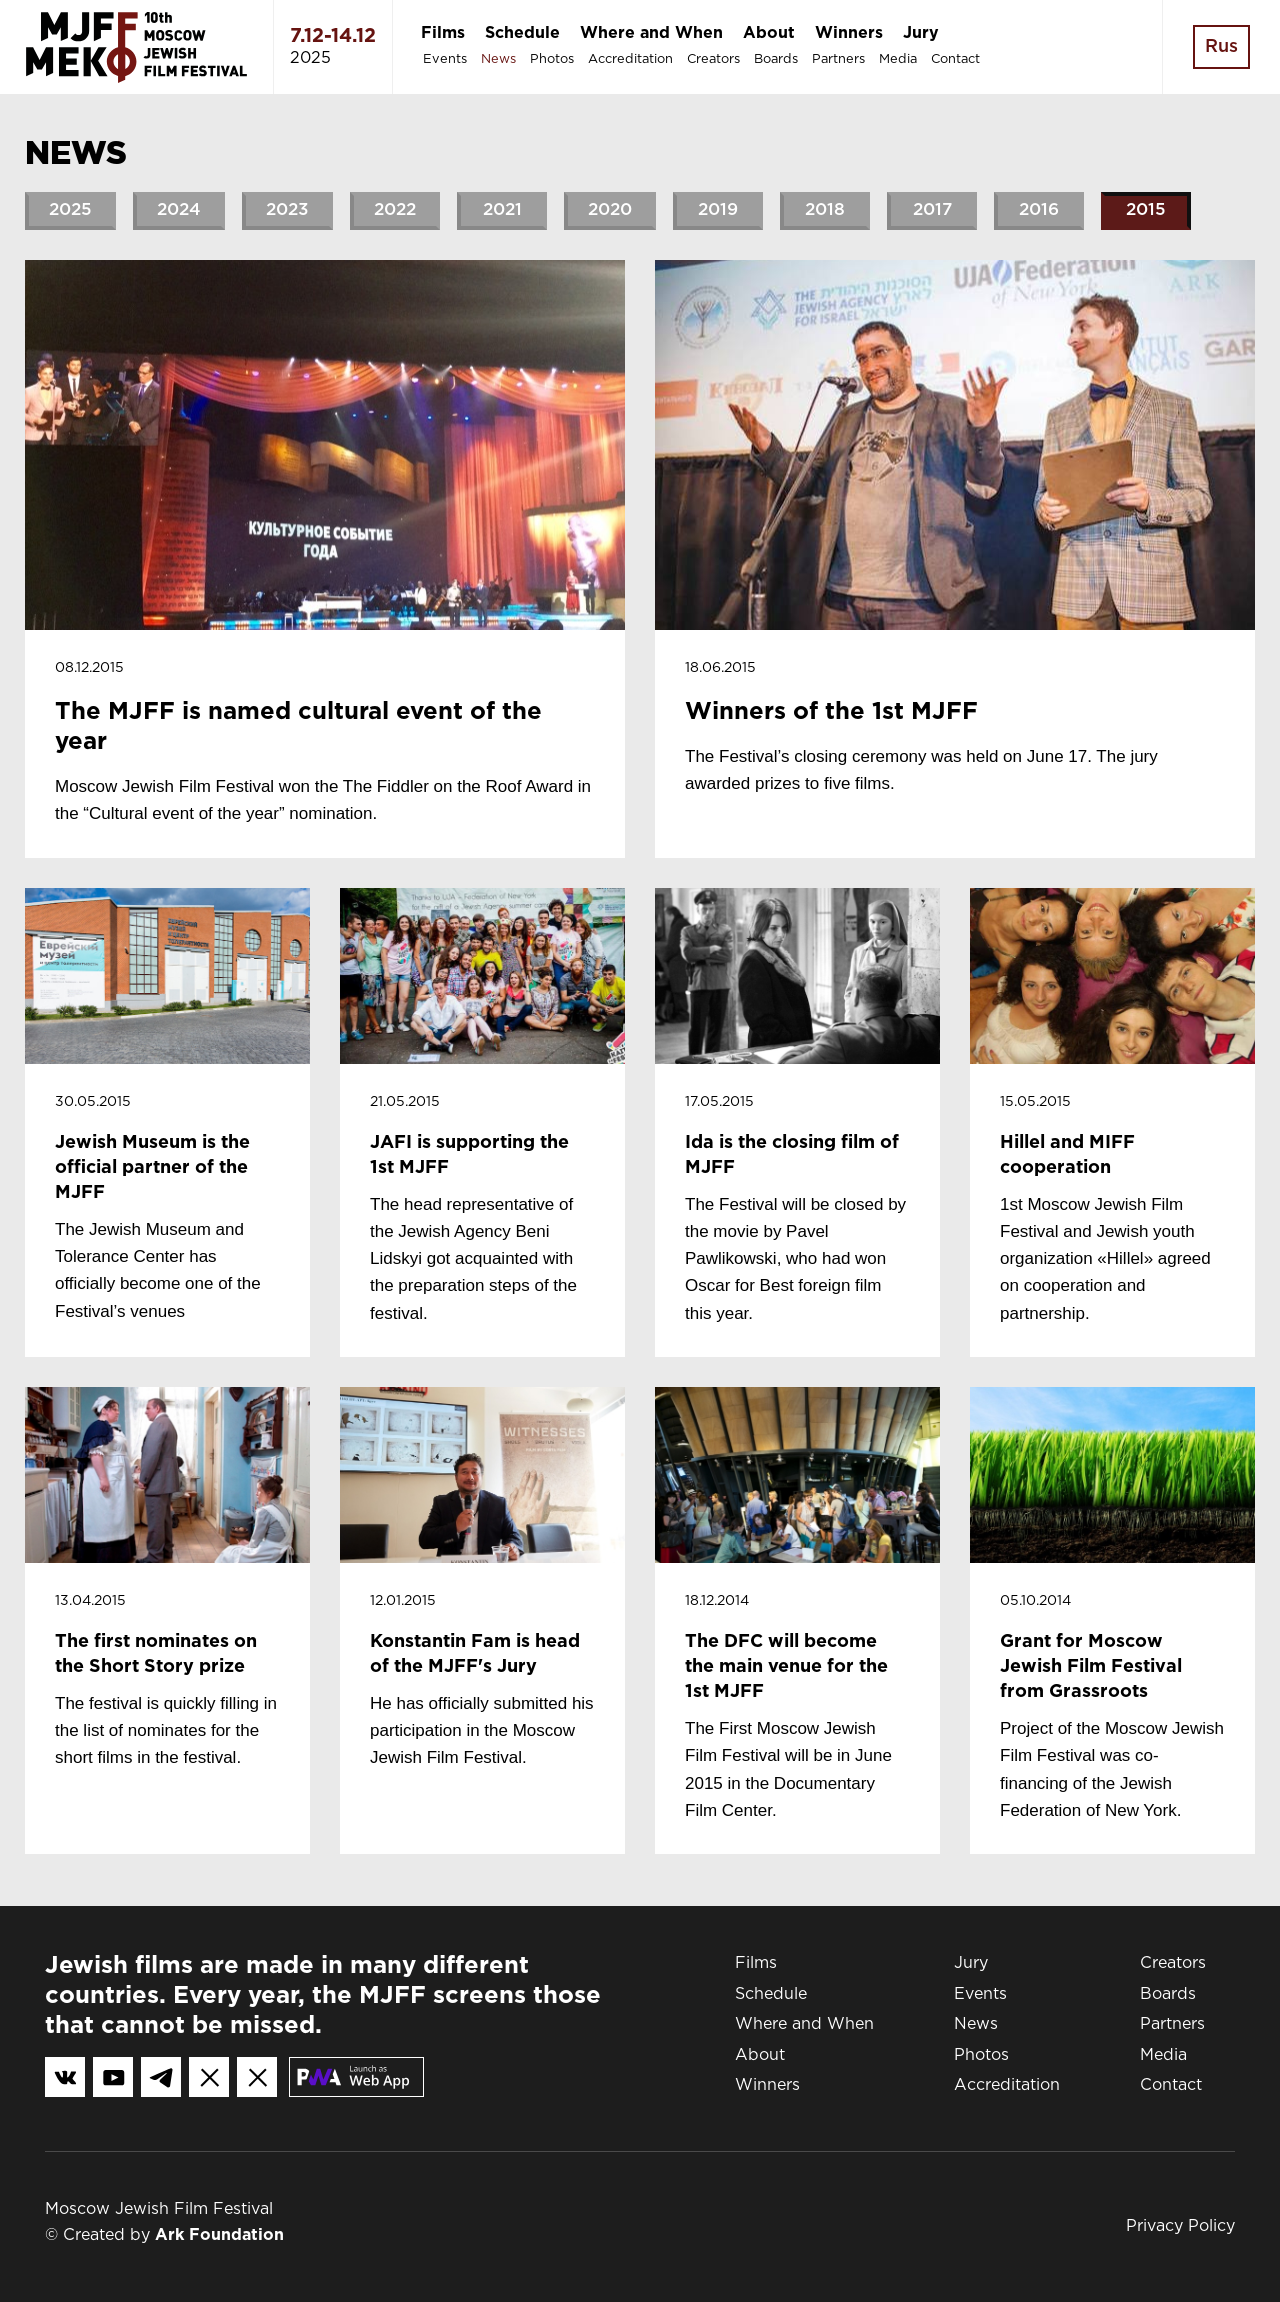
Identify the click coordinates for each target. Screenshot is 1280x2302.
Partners (838, 59)
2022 (395, 210)
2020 (610, 210)
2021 (502, 210)
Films (443, 33)
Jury (921, 33)
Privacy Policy (1180, 2226)
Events (445, 59)
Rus (1221, 47)
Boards (776, 59)
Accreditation (630, 59)
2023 (287, 210)
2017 (932, 210)
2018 (825, 210)
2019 (718, 210)
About (769, 33)
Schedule (522, 33)
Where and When (651, 33)
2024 (179, 210)
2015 (1146, 210)
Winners (849, 33)
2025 (70, 210)
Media (898, 59)
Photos (552, 59)
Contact (955, 59)
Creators (713, 59)
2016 (1039, 210)
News (498, 59)
